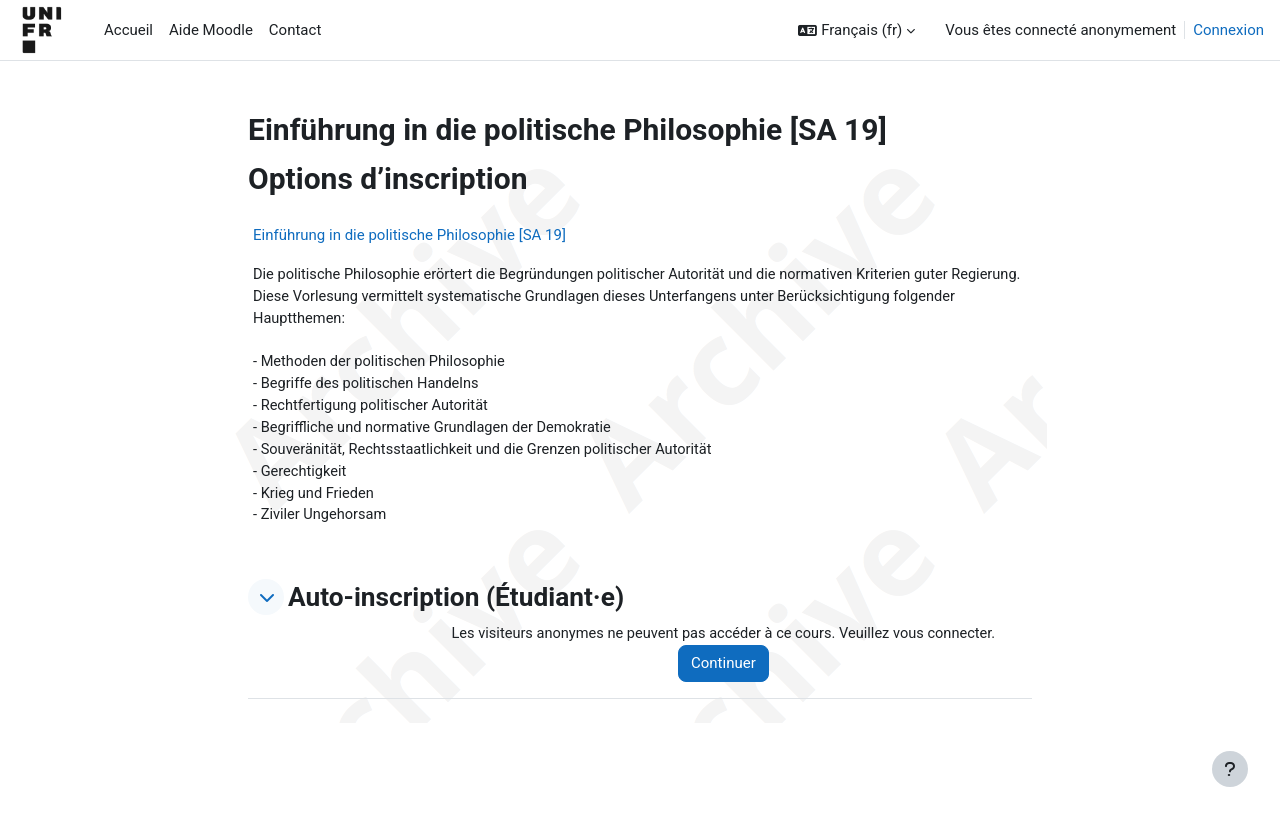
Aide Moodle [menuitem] (211, 30)
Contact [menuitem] (295, 30)
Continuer (731, 672)
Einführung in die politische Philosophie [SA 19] (409, 235)
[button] (856, 30)
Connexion (1228, 30)
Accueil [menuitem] (128, 30)
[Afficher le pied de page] (1230, 769)
